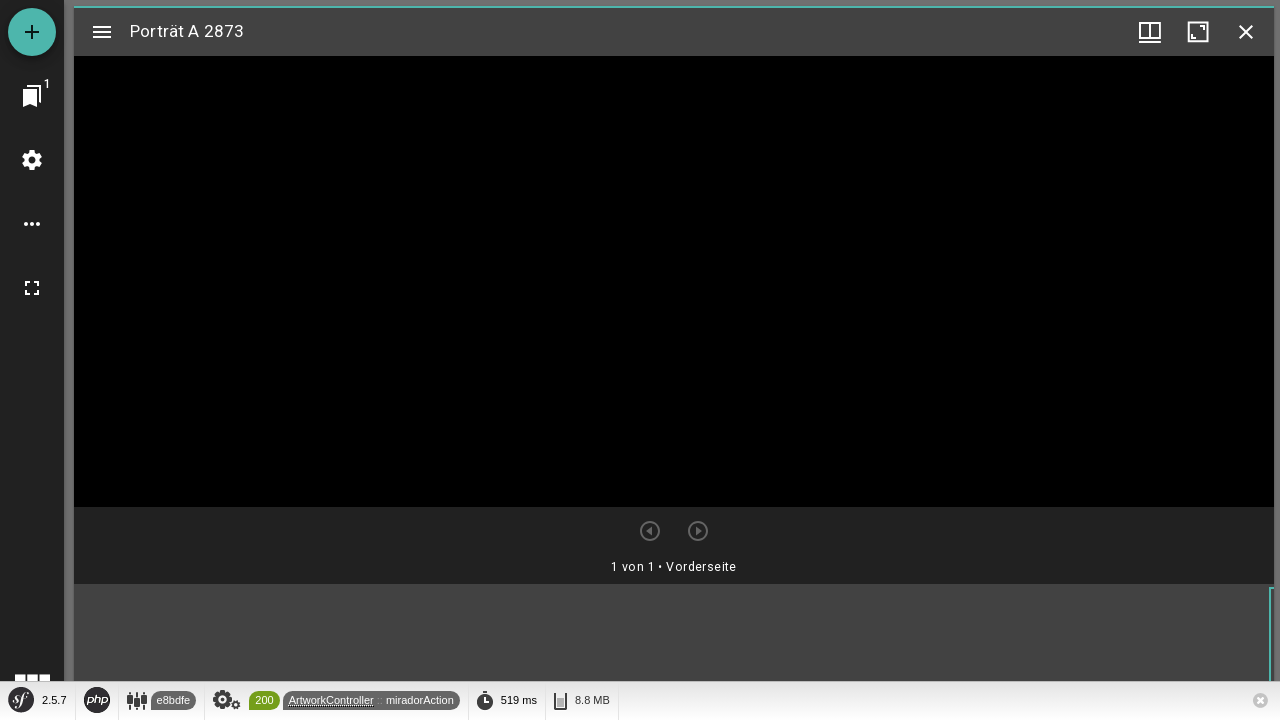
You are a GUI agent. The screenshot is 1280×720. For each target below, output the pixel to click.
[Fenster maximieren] (1198, 32)
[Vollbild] (32, 288)
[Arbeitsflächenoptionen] (32, 224)
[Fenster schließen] (1246, 32)
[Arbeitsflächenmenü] (32, 160)
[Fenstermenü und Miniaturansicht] (1150, 32)
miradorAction (420, 700)
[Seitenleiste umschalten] (102, 32)
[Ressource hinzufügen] (32, 32)
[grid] (674, 649)
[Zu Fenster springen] (32, 96)
